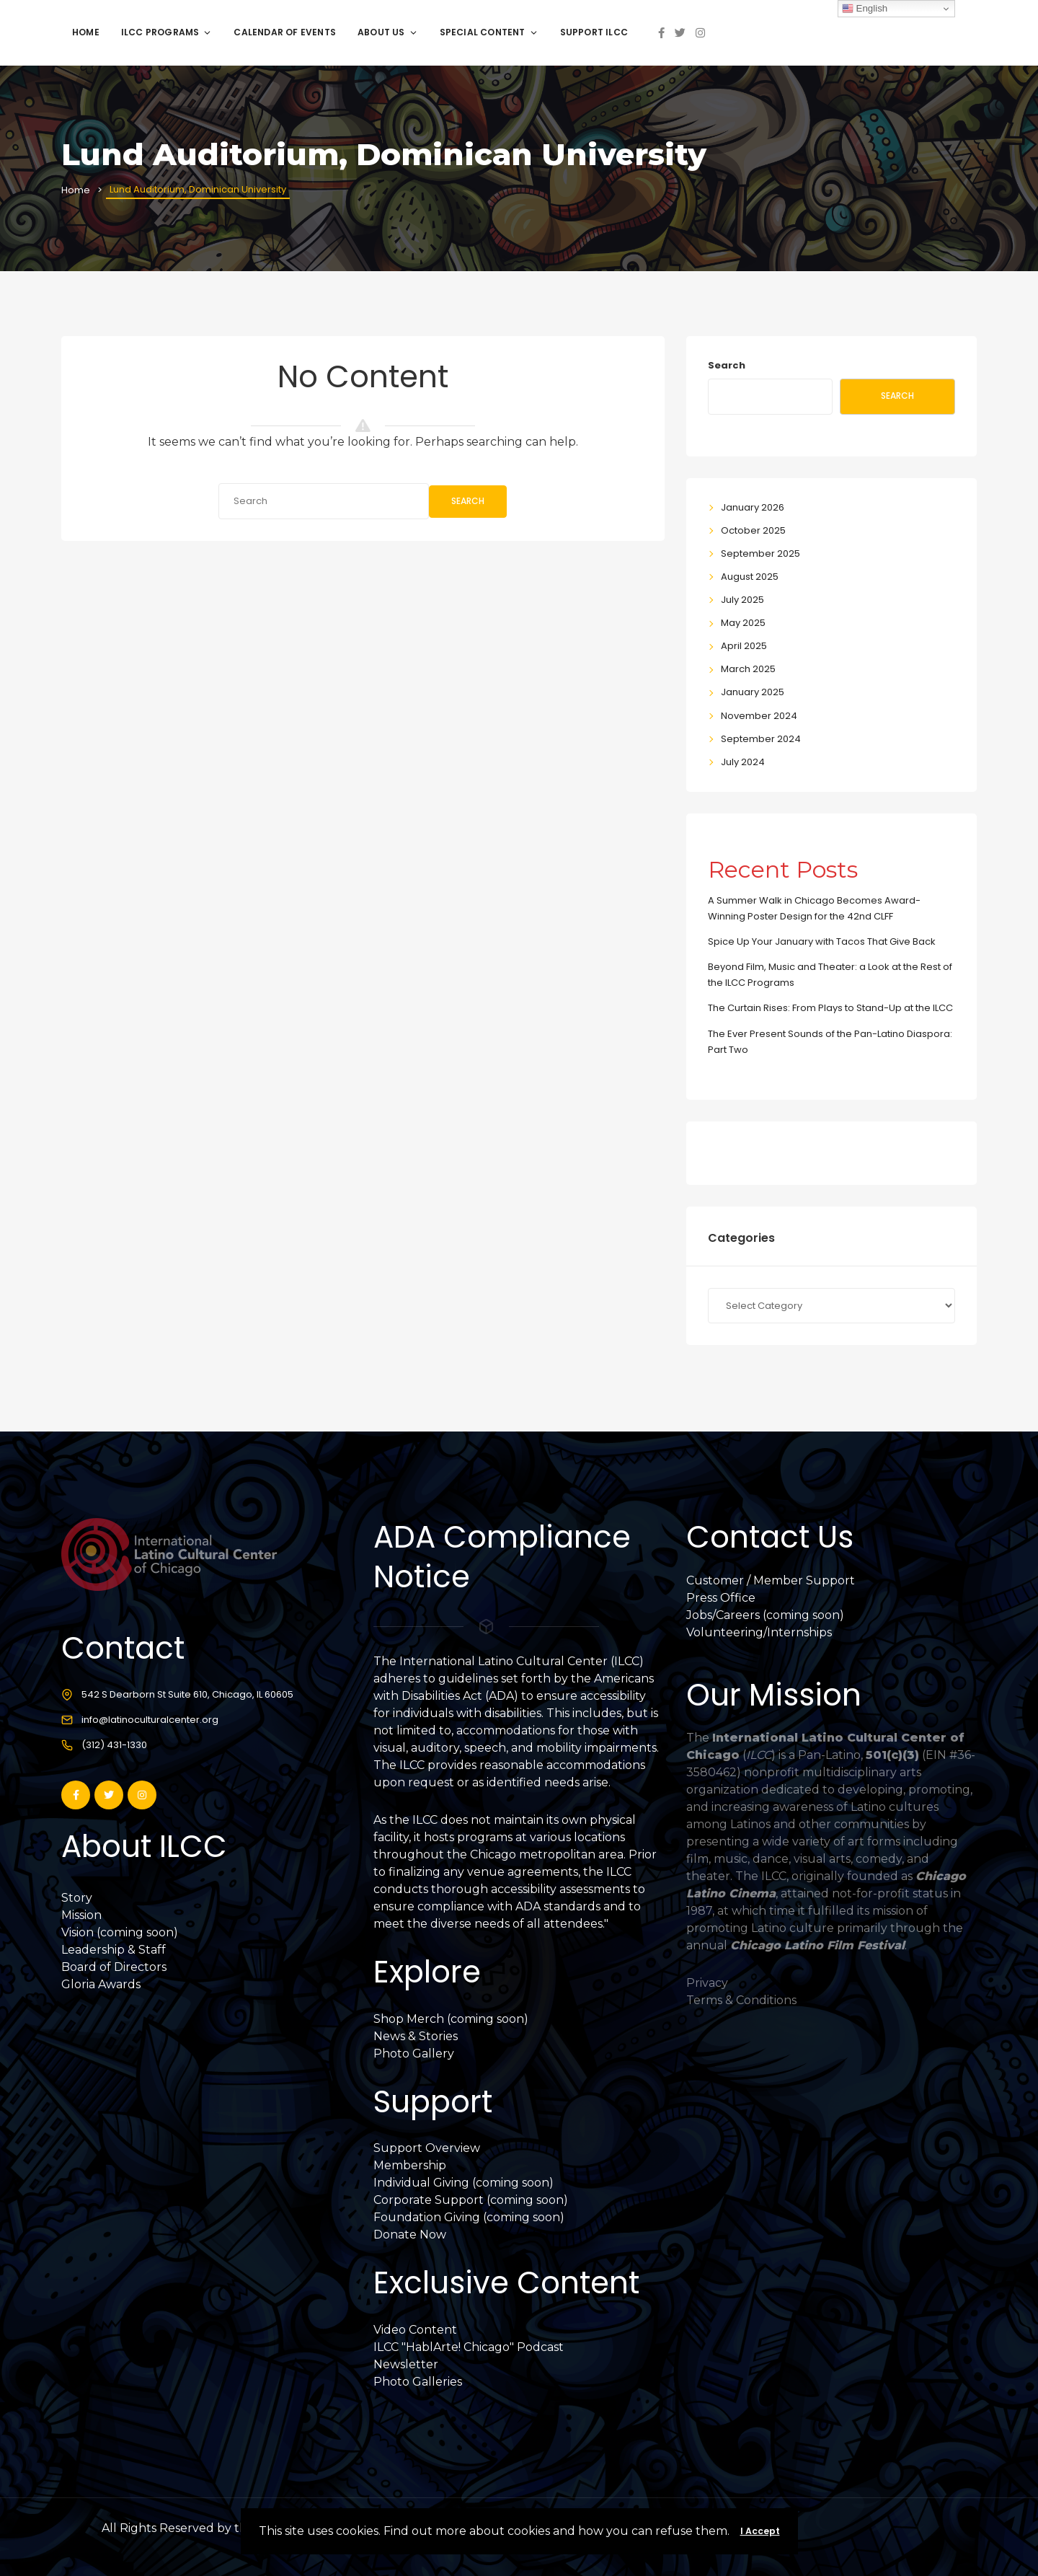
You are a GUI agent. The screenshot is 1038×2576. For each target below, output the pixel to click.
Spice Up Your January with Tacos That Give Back (822, 941)
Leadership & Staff (113, 1950)
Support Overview (426, 2148)
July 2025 (742, 599)
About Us (388, 32)
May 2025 (743, 623)
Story (76, 1898)
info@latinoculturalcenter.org (149, 1719)
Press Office (720, 1598)
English (864, 8)
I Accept (760, 2531)
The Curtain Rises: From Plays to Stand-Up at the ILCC (830, 1008)
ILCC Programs (167, 32)
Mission (81, 1915)
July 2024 (743, 762)
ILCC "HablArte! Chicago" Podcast (468, 2347)
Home (85, 32)
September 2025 (760, 553)
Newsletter (405, 2364)
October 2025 (753, 530)
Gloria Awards (101, 1984)
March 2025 (748, 669)
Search (467, 501)
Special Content (489, 32)
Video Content (415, 2330)
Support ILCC (594, 32)
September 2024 (761, 739)
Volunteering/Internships (759, 1632)
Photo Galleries (417, 2381)
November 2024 (759, 716)
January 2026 (752, 507)
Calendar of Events (285, 32)
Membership (409, 2165)
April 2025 (744, 646)
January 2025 (752, 692)
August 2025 (749, 576)
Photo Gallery (413, 2053)
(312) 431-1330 (114, 1745)
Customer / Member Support (770, 1580)
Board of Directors (114, 1967)
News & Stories (415, 2036)
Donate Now (409, 2234)
